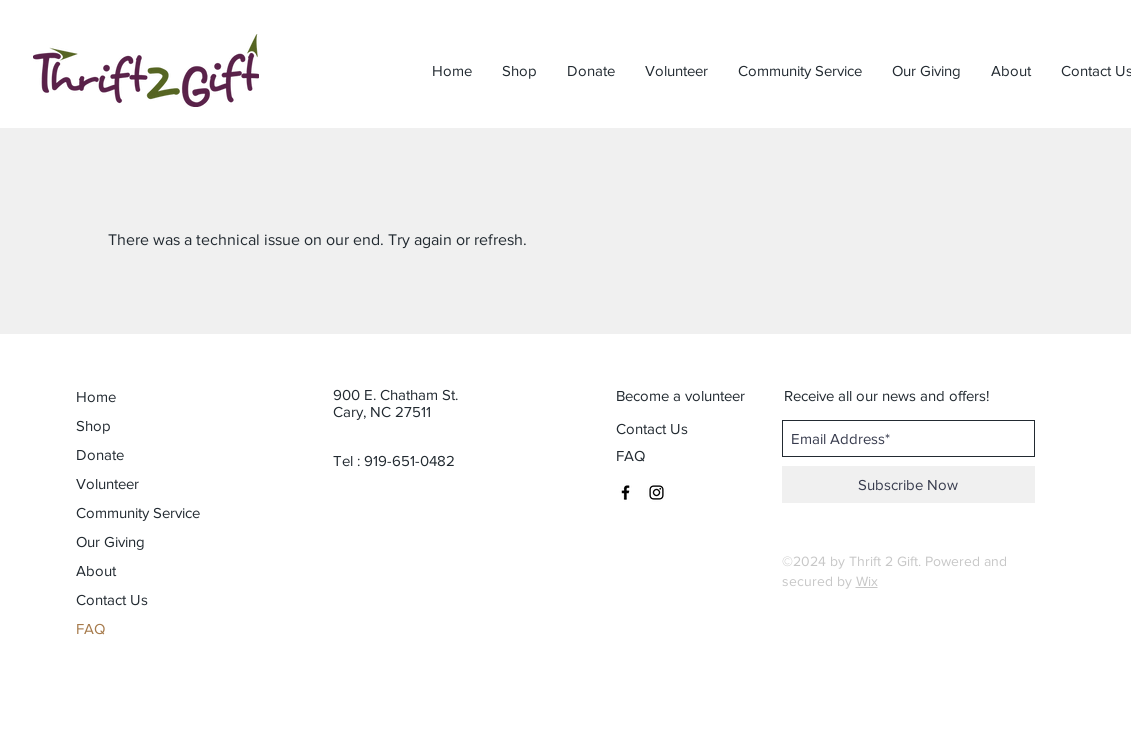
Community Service (132, 512)
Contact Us (112, 599)
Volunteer (107, 483)
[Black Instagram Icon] (656, 492)
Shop (93, 425)
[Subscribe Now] (908, 484)
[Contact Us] (679, 428)
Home (96, 396)
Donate (100, 454)
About (96, 570)
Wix (867, 581)
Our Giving (110, 541)
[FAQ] (632, 455)
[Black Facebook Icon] (625, 492)
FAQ (90, 628)
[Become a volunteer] (680, 395)
